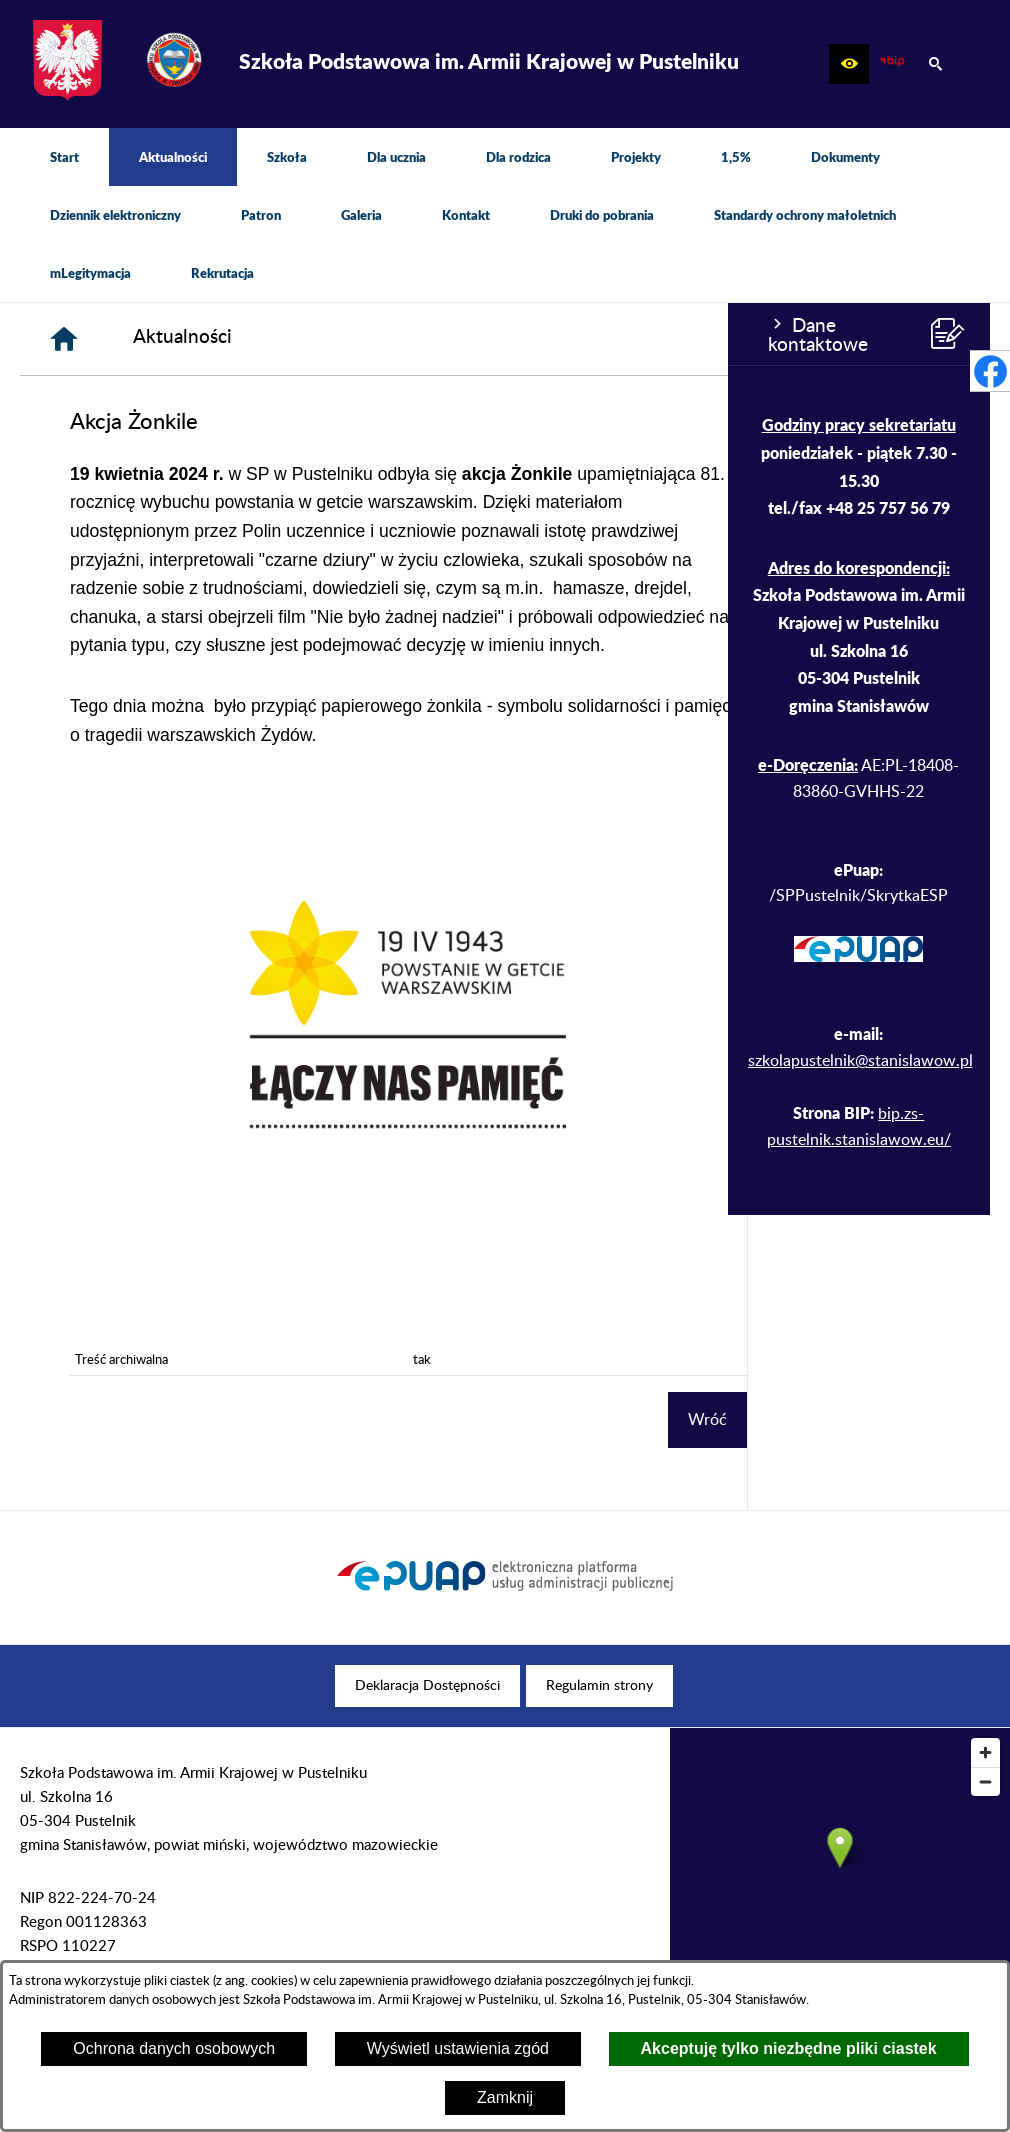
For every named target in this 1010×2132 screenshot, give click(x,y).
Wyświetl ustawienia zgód (458, 2048)
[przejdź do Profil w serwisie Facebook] (990, 371)
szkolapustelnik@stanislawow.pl (132, 1061)
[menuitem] (64, 157)
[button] (849, 64)
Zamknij (505, 2097)
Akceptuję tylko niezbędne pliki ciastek (789, 2048)
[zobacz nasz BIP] (892, 64)
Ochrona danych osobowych (174, 2048)
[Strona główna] (308, 339)
